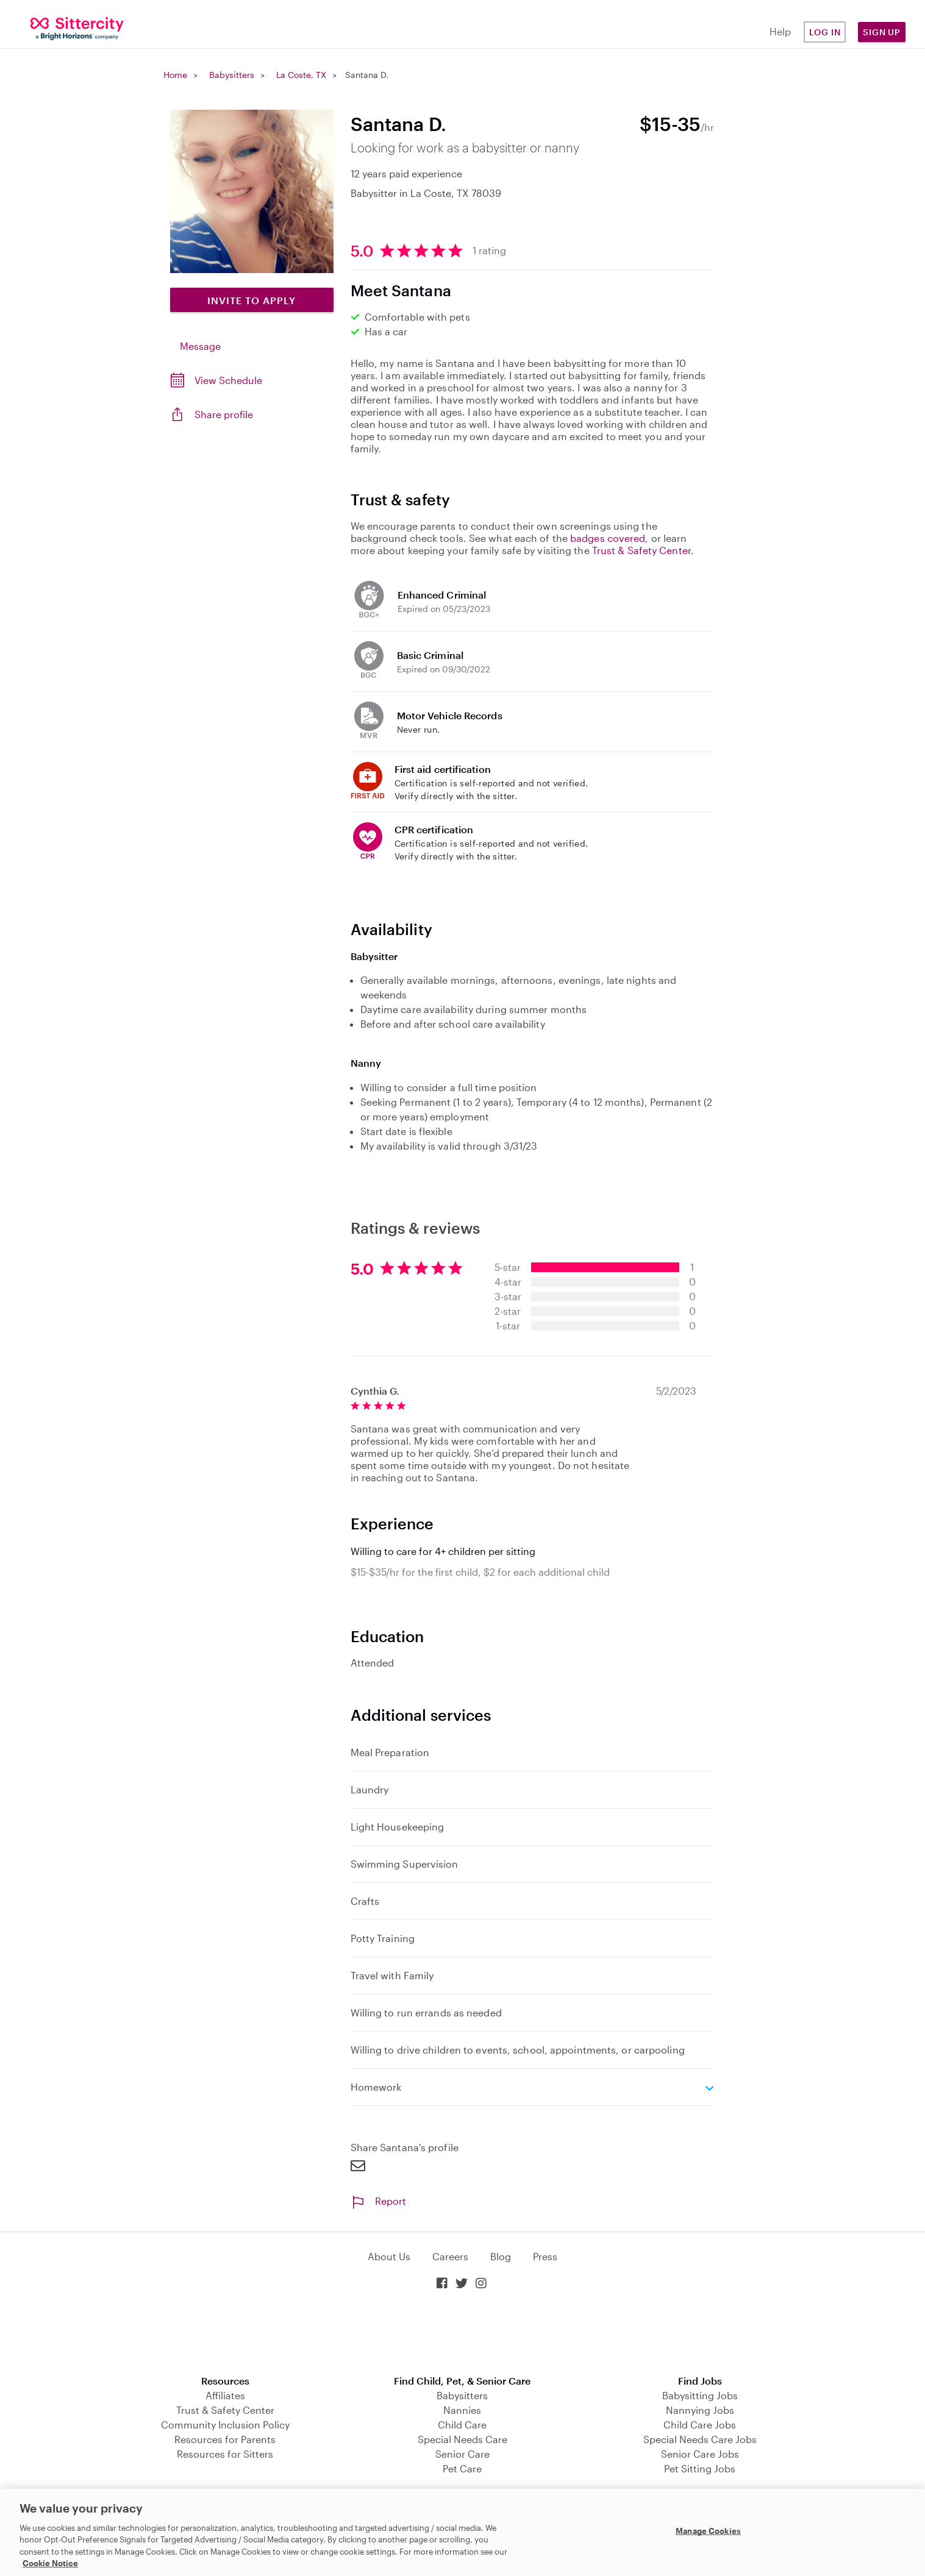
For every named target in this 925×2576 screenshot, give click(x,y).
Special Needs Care (462, 2439)
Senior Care (462, 2454)
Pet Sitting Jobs (699, 2468)
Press (545, 2256)
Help (780, 31)
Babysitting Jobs (700, 2395)
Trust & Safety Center (641, 550)
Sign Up (882, 32)
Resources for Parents (225, 2439)
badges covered (607, 538)
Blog (500, 2256)
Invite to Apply (251, 300)
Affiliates (225, 2395)
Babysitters (231, 74)
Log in (825, 32)
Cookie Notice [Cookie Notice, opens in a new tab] (50, 2563)
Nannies (462, 2410)
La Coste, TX (301, 74)
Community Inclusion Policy (225, 2424)
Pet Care (462, 2468)
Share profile (224, 414)
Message (200, 346)
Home (175, 74)
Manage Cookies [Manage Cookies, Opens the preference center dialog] (708, 2531)
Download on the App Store (463, 2334)
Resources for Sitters (225, 2454)
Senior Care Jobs (700, 2454)
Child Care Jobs (699, 2424)
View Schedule (228, 380)
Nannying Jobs (700, 2410)
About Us (389, 2256)
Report (378, 2201)
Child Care (462, 2424)
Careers (450, 2256)
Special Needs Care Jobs (700, 2439)
